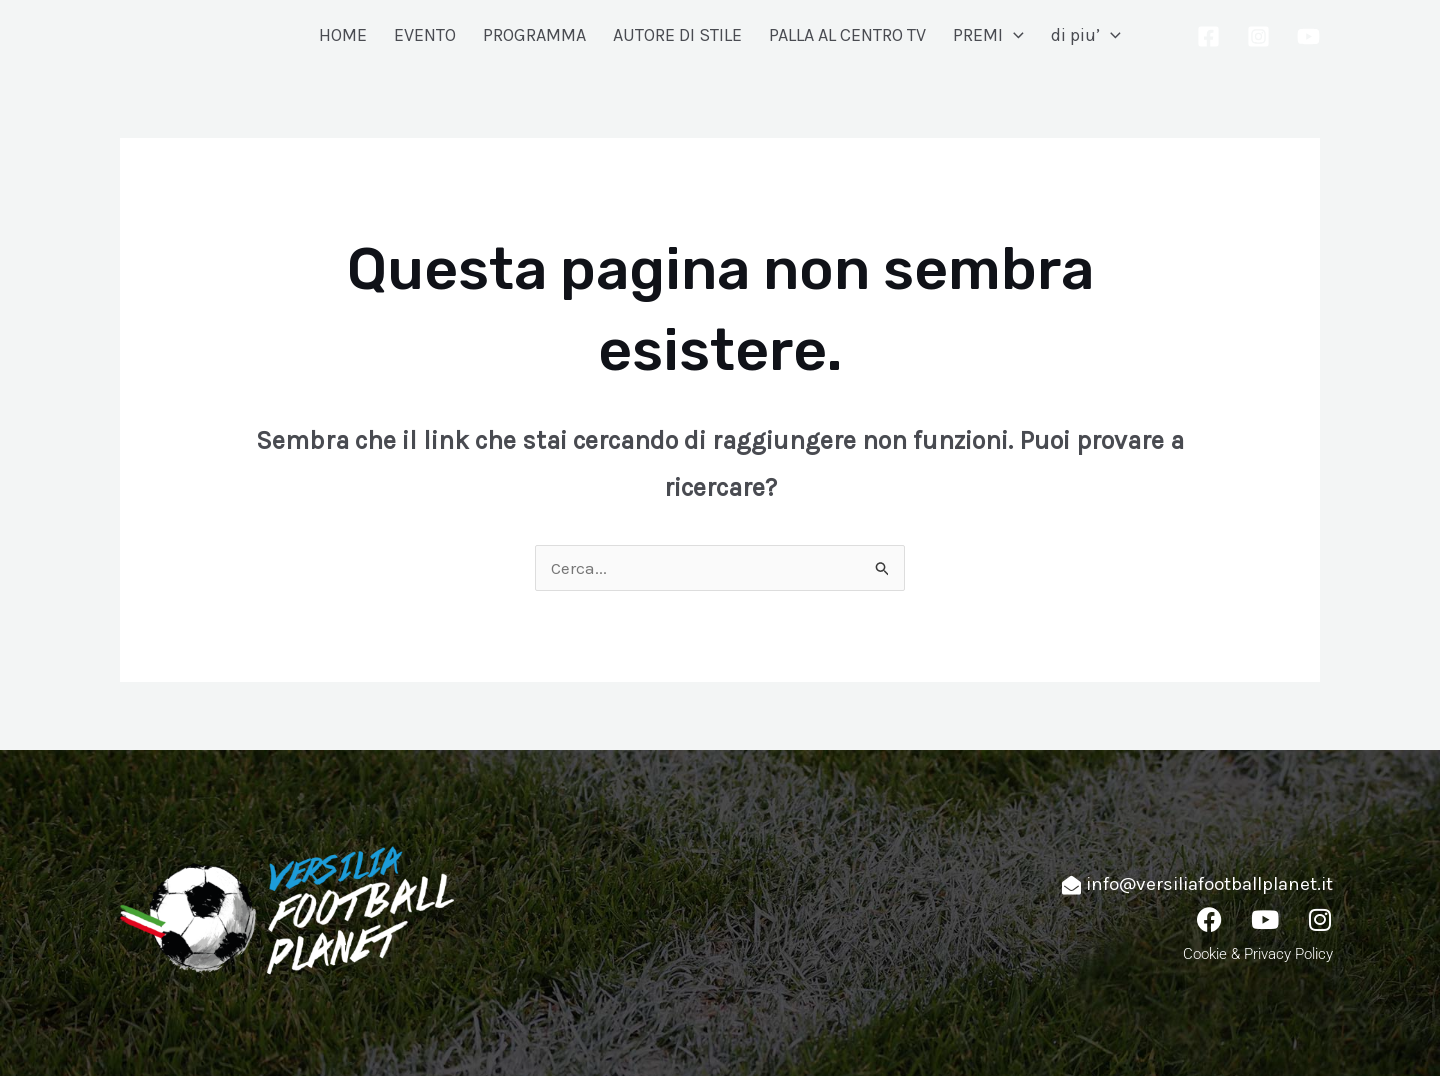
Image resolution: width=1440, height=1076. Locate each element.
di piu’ (1086, 35)
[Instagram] (1258, 36)
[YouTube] (1308, 36)
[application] (1013, 35)
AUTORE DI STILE (677, 35)
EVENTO (425, 35)
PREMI (988, 35)
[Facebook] (1208, 36)
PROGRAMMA (534, 35)
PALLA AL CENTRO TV (847, 35)
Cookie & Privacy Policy (1258, 954)
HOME (343, 35)
